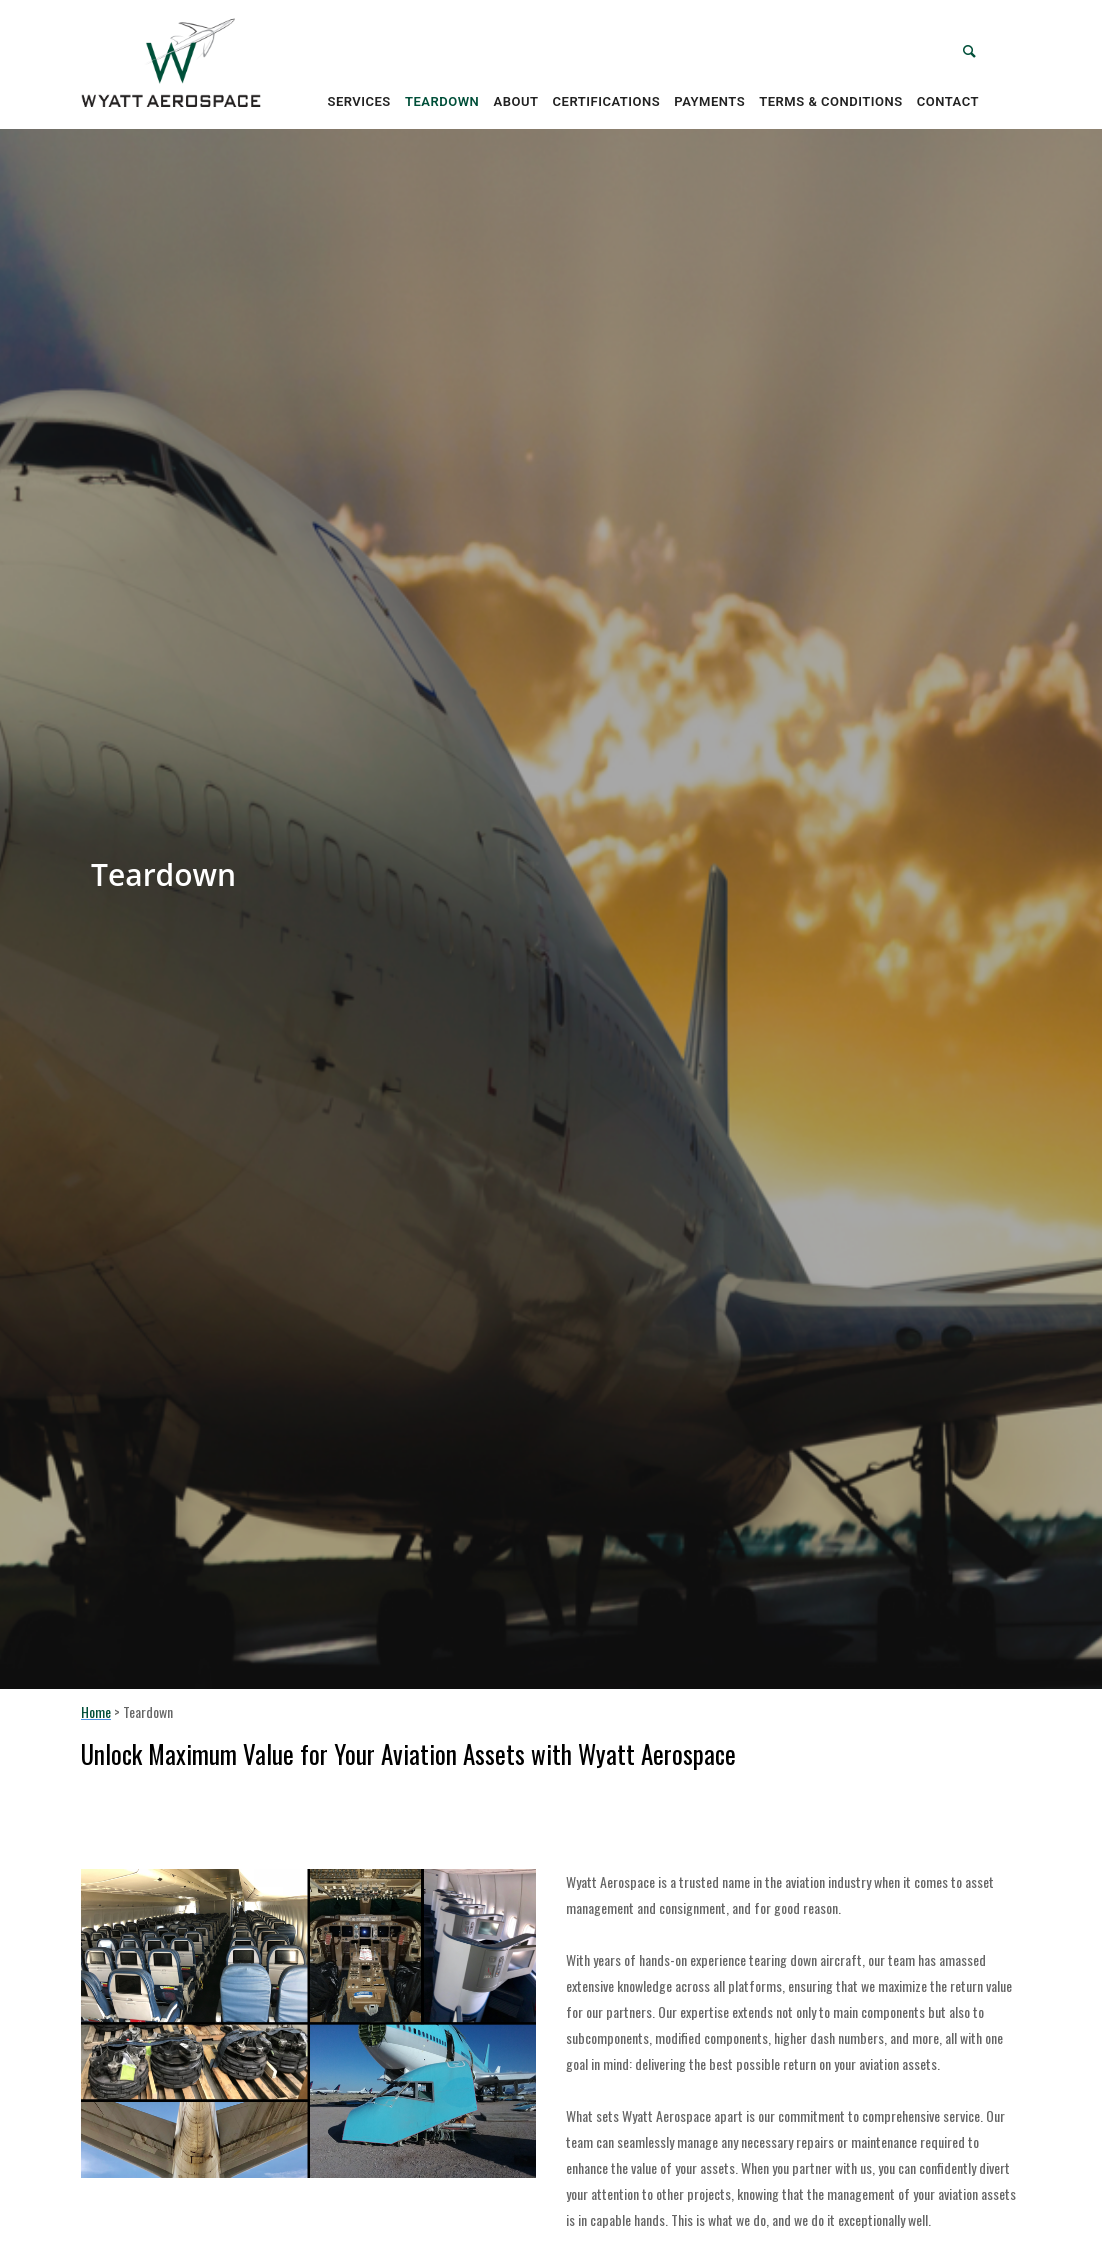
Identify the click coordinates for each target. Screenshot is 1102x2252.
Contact (948, 101)
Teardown (442, 101)
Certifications (607, 101)
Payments (709, 101)
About (516, 101)
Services (358, 101)
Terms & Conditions (830, 101)
